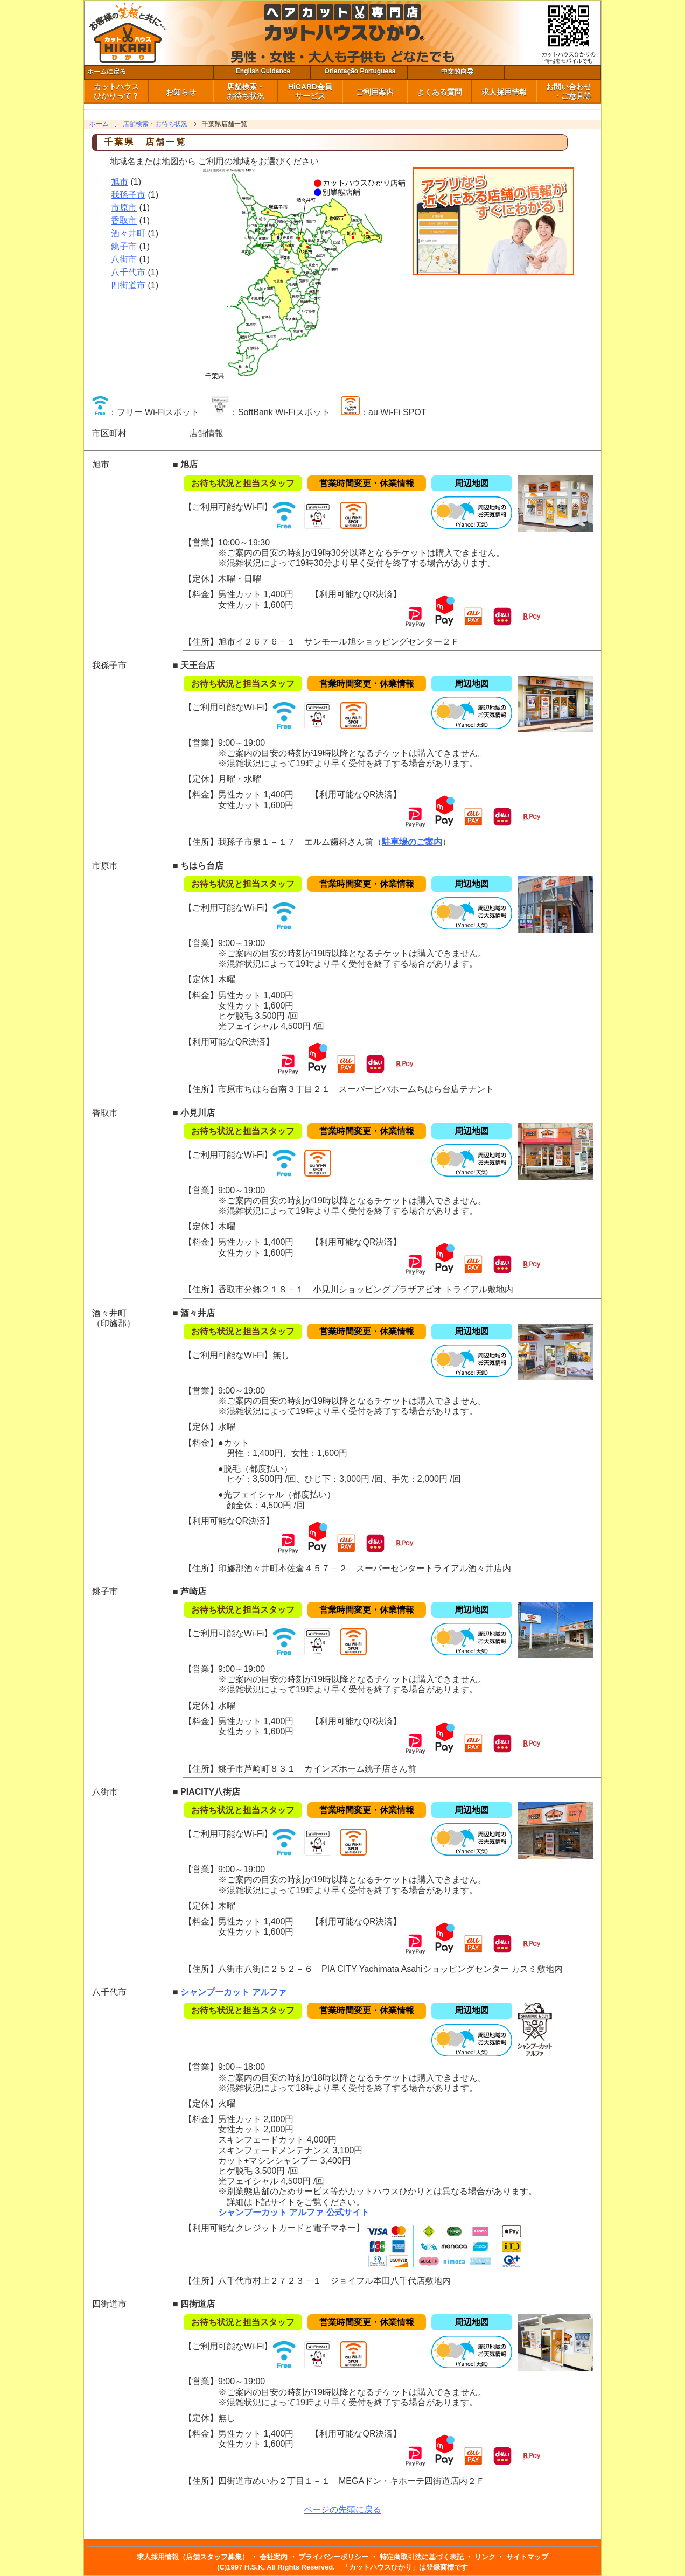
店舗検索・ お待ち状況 (245, 91)
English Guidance (263, 71)
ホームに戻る (106, 71)
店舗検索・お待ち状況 (155, 124)
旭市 (119, 181)
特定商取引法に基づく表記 (422, 2557)
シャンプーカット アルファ (233, 1992)
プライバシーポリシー (333, 2557)
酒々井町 (128, 233)
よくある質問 (439, 92)
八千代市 (128, 272)
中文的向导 (457, 71)
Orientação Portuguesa (359, 71)
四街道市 (128, 285)
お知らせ (181, 92)
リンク (484, 2557)
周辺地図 (472, 483)
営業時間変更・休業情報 (366, 483)
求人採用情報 (504, 92)
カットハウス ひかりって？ (116, 91)
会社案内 (274, 2557)
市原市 (124, 207)
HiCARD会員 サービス (310, 91)
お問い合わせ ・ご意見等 (568, 91)
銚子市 (124, 246)
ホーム (99, 124)
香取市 (124, 220)
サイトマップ (527, 2557)
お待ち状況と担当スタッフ (243, 483)
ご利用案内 (375, 92)
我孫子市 (128, 194)
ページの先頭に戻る (342, 2509)
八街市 (124, 259)
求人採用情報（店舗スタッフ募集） (193, 2557)
